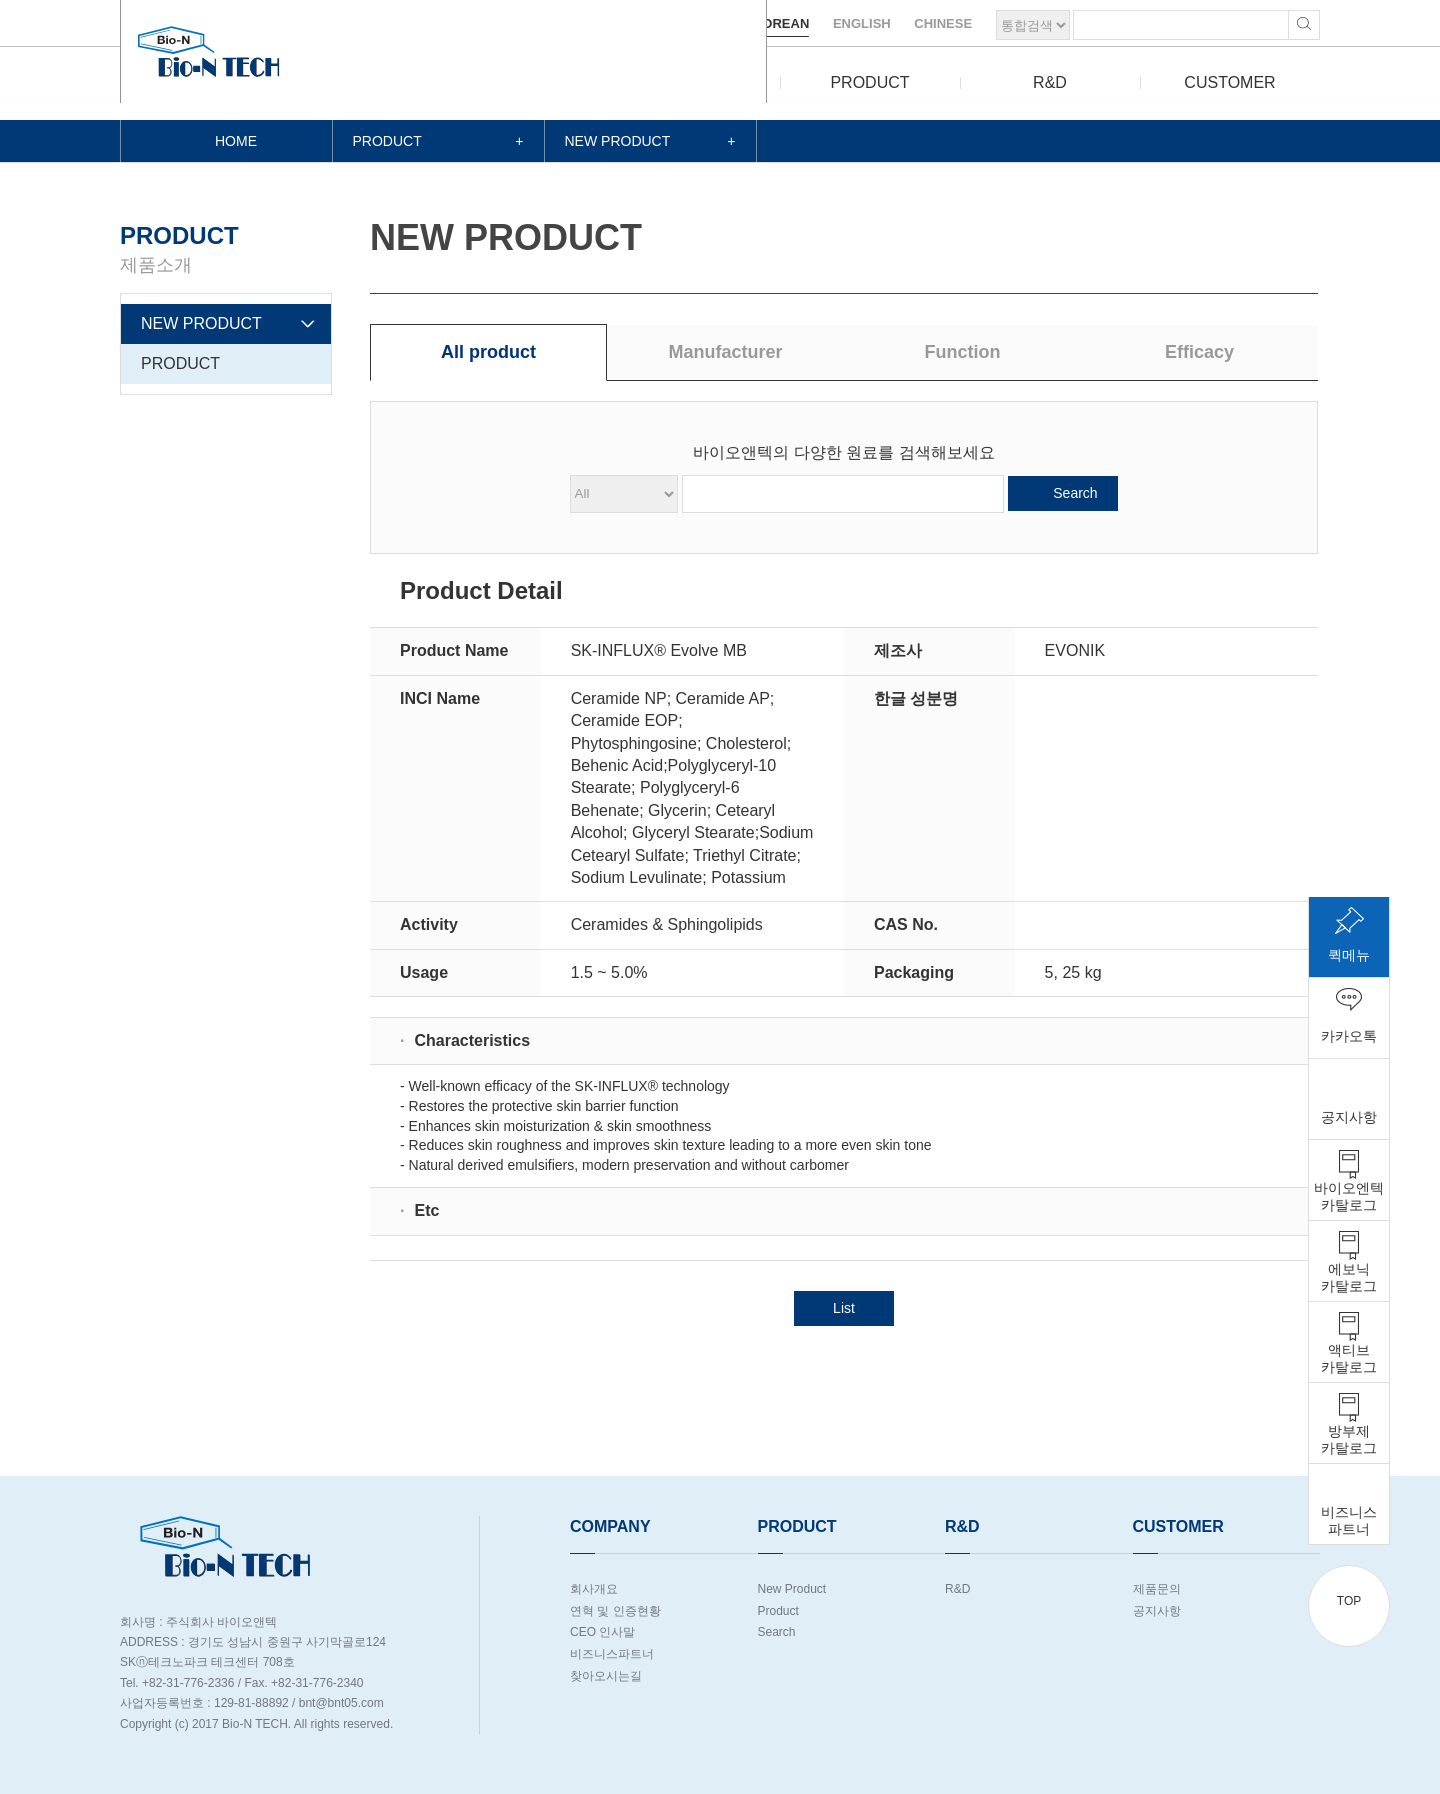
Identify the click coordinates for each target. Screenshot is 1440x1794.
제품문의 (1157, 1589)
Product (778, 1611)
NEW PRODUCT (201, 323)
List (844, 1308)
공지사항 (1157, 1611)
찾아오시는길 (606, 1676)
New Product (792, 1589)
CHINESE (943, 23)
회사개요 (594, 1589)
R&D (1050, 82)
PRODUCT (869, 82)
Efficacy (1199, 352)
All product (488, 352)
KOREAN (781, 23)
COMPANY (690, 82)
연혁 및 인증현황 (615, 1611)
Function (963, 352)
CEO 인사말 (602, 1632)
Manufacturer (725, 352)
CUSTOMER (1229, 82)
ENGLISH (862, 23)
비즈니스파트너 (612, 1654)
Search (1075, 493)
